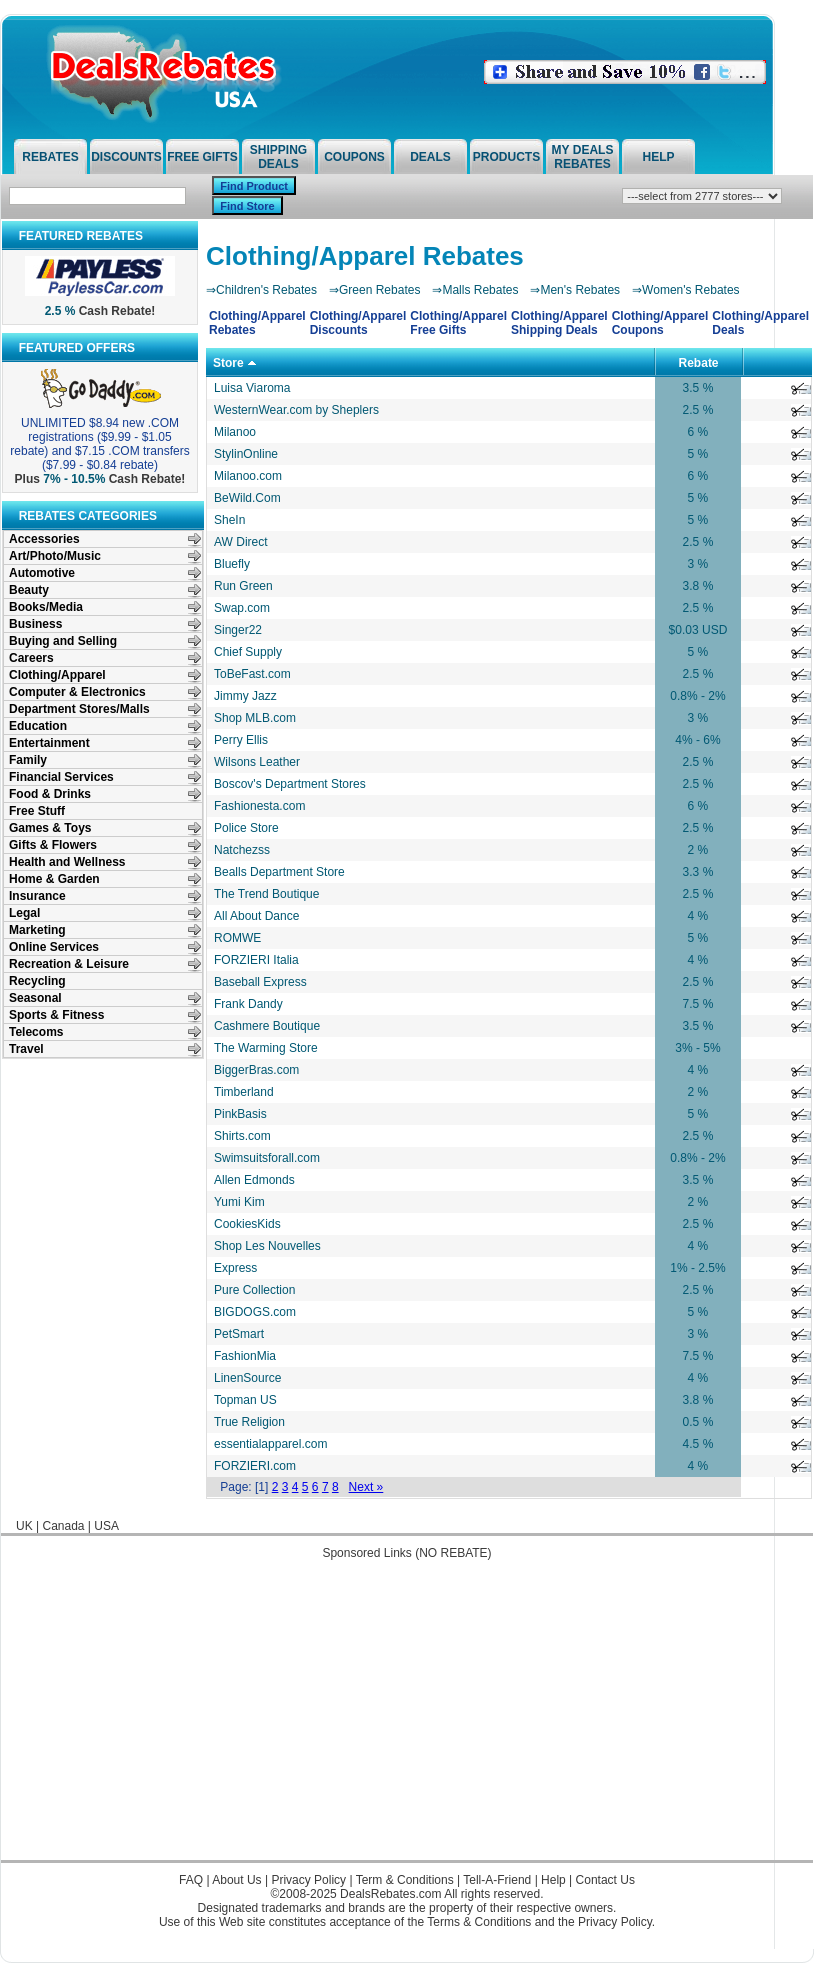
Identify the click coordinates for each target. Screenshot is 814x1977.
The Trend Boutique (266, 894)
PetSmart (239, 1334)
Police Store (246, 828)
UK (24, 1526)
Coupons (354, 157)
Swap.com (242, 608)
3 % (698, 564)
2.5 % (698, 410)
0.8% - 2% (697, 696)
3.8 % (698, 586)
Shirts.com (242, 1136)
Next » (366, 1487)
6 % (698, 432)
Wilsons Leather (257, 762)
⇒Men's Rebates (575, 290)
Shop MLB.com (255, 718)
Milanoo (235, 432)
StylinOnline (246, 454)
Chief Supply (248, 652)
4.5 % (698, 1444)
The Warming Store (266, 1048)
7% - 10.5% (74, 479)
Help (658, 157)
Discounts (126, 157)
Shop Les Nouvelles (267, 1246)
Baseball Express (260, 982)
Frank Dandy (248, 1004)
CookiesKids (247, 1224)
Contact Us (605, 1880)
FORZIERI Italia (256, 960)
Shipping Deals (278, 157)
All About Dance (256, 916)
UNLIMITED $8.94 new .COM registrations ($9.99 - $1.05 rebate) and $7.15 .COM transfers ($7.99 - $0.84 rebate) (99, 444)
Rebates (50, 157)
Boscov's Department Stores (290, 784)
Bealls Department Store (279, 872)
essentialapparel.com (270, 1444)
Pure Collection (254, 1290)
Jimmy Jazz (245, 696)
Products (506, 157)
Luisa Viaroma (252, 388)
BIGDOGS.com (255, 1312)
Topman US (245, 1400)
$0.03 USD (698, 630)
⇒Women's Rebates (685, 290)
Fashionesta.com (259, 806)
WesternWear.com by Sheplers (296, 410)
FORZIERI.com (255, 1466)
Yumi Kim (239, 1202)
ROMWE (237, 938)
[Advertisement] (407, 1720)
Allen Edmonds (254, 1180)
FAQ (191, 1880)
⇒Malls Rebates (475, 290)
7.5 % (698, 1004)
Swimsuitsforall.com (267, 1158)
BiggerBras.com (256, 1070)
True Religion (249, 1422)
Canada (63, 1526)
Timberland (244, 1092)
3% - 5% (697, 1048)
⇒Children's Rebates (261, 290)
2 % (698, 850)
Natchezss (242, 850)
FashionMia (245, 1356)
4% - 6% (697, 740)
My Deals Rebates (583, 157)
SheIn (229, 520)
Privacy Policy (308, 1880)
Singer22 (238, 630)
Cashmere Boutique (267, 1026)
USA (106, 1526)
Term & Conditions (405, 1880)
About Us (236, 1880)
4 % (698, 916)
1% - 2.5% (697, 1268)
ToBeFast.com (252, 674)
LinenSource (247, 1378)
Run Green (243, 586)
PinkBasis (240, 1114)
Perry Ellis (241, 740)
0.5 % (698, 1422)
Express (235, 1268)
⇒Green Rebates (374, 290)
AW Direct (241, 542)
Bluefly (232, 564)
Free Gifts (202, 157)
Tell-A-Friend (497, 1880)
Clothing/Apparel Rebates (365, 256)
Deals (430, 157)
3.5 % (698, 388)
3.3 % (698, 872)
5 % (698, 454)
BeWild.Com (247, 498)
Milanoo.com (248, 476)
